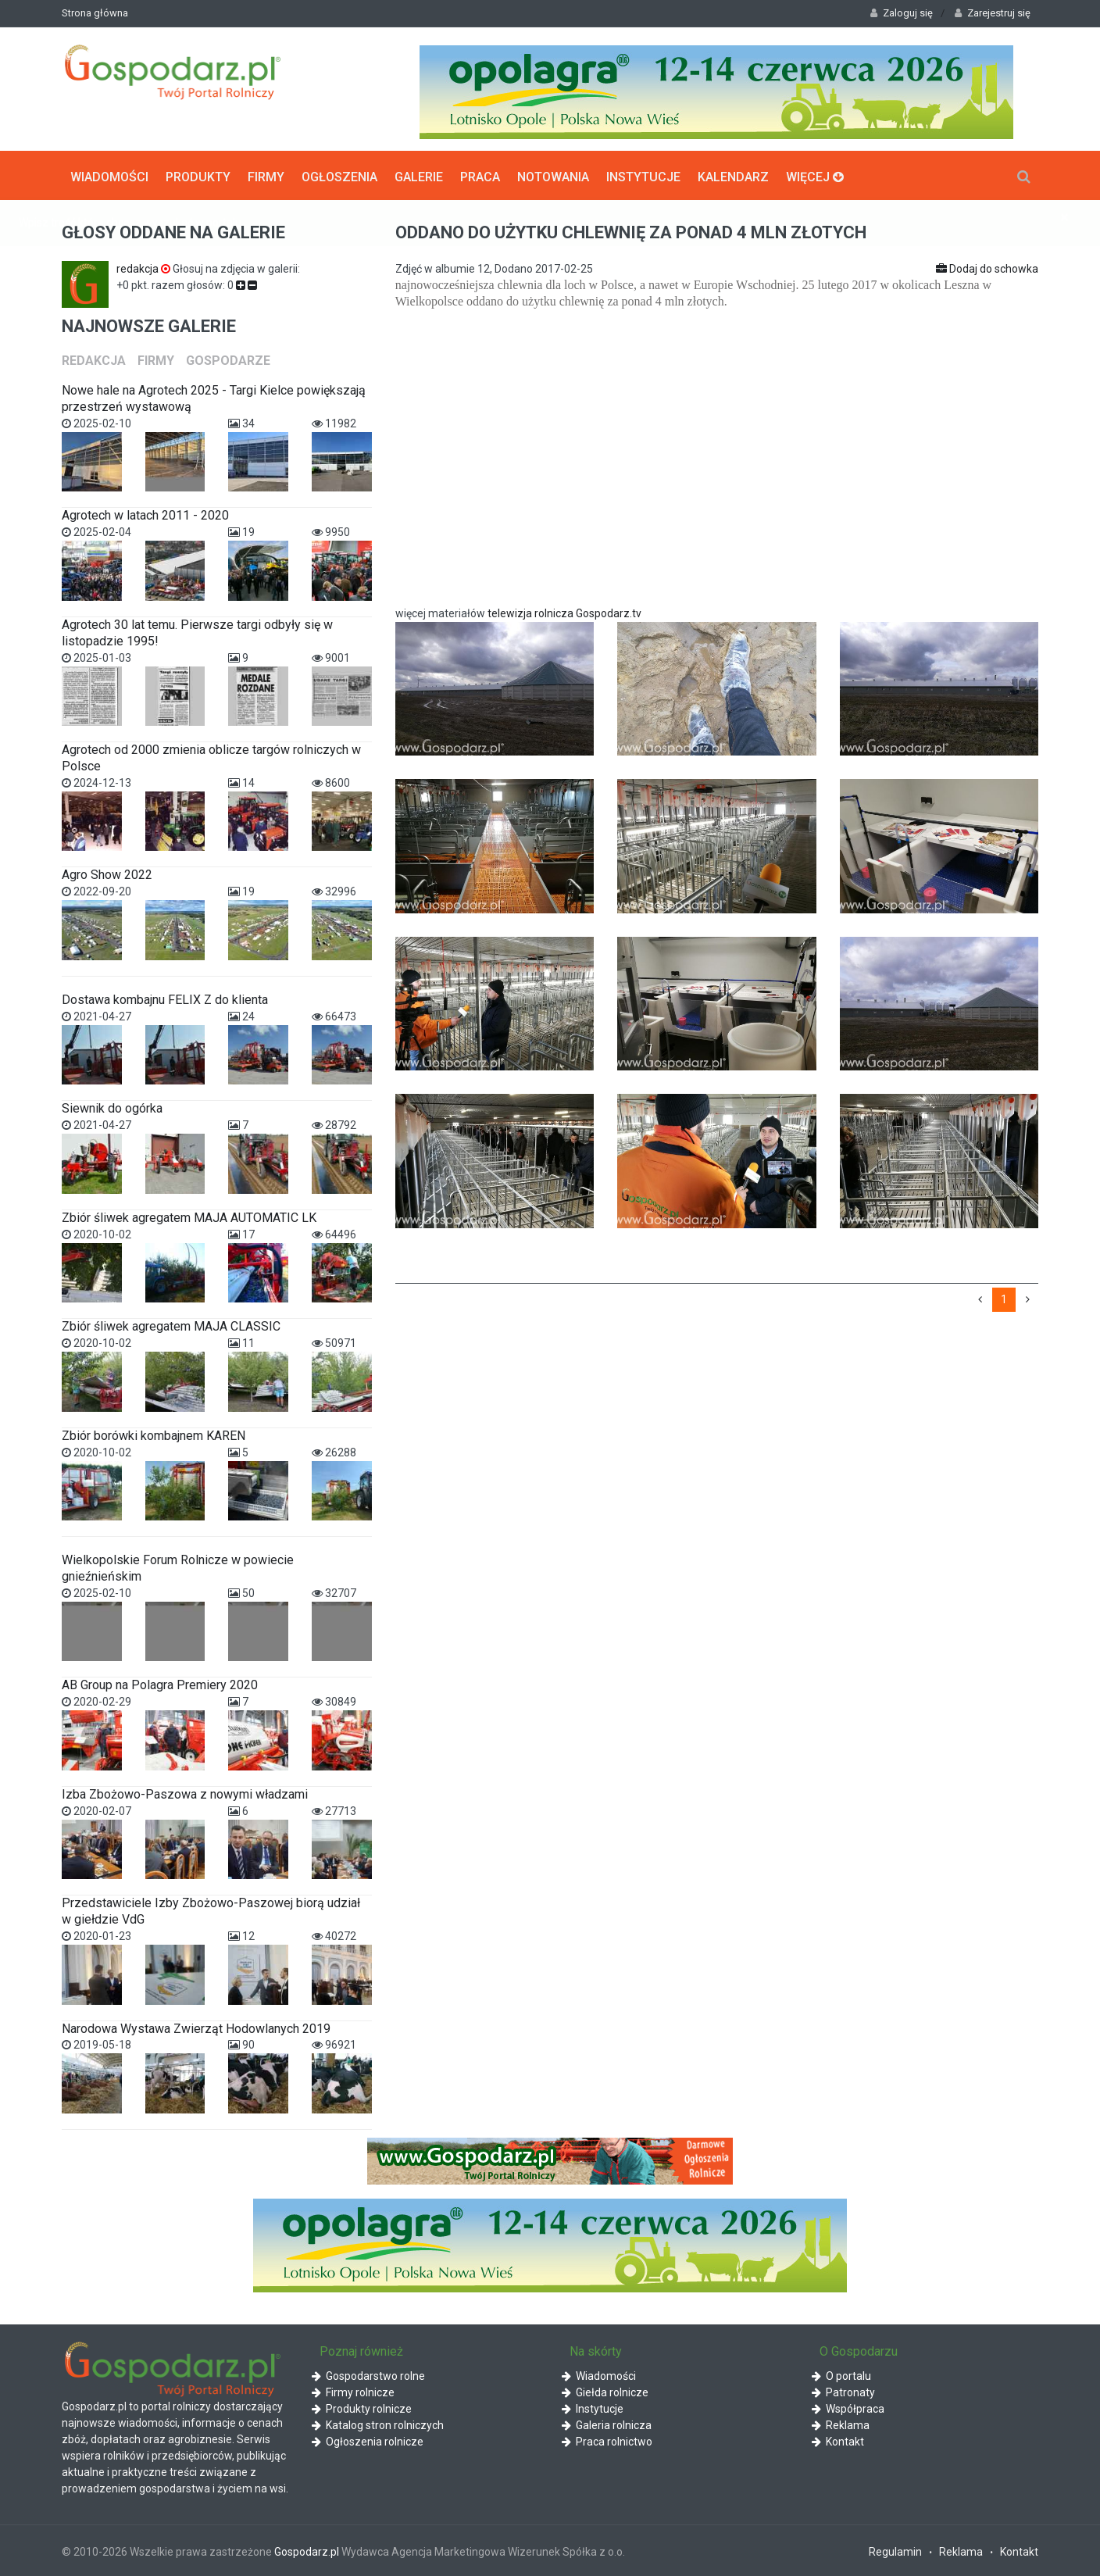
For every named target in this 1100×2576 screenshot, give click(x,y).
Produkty (198, 174)
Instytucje (643, 174)
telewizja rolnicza (530, 612)
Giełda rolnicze (605, 2391)
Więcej (815, 174)
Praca (480, 174)
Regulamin (895, 2550)
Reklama (841, 2423)
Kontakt (838, 2440)
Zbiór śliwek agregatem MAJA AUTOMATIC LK (189, 1216)
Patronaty (843, 2391)
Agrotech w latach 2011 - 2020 (145, 513)
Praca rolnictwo (607, 2440)
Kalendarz (733, 174)
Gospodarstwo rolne (368, 2374)
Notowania (553, 174)
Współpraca (848, 2407)
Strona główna (95, 13)
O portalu (841, 2374)
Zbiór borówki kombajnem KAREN (153, 1433)
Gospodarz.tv (610, 612)
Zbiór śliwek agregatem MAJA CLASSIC (171, 1324)
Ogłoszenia (339, 174)
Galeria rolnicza (607, 2423)
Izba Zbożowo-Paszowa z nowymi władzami (185, 1792)
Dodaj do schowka (987, 267)
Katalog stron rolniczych (378, 2423)
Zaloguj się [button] (901, 13)
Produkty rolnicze (362, 2407)
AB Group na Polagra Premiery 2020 (160, 1683)
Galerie (419, 174)
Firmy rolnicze (353, 2391)
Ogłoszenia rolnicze (367, 2440)
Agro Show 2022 (107, 873)
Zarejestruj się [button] (992, 13)
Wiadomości (109, 174)
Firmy (266, 174)
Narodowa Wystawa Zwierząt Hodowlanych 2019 (196, 2026)
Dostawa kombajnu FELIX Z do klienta (165, 998)
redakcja (144, 267)
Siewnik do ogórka (112, 1106)
